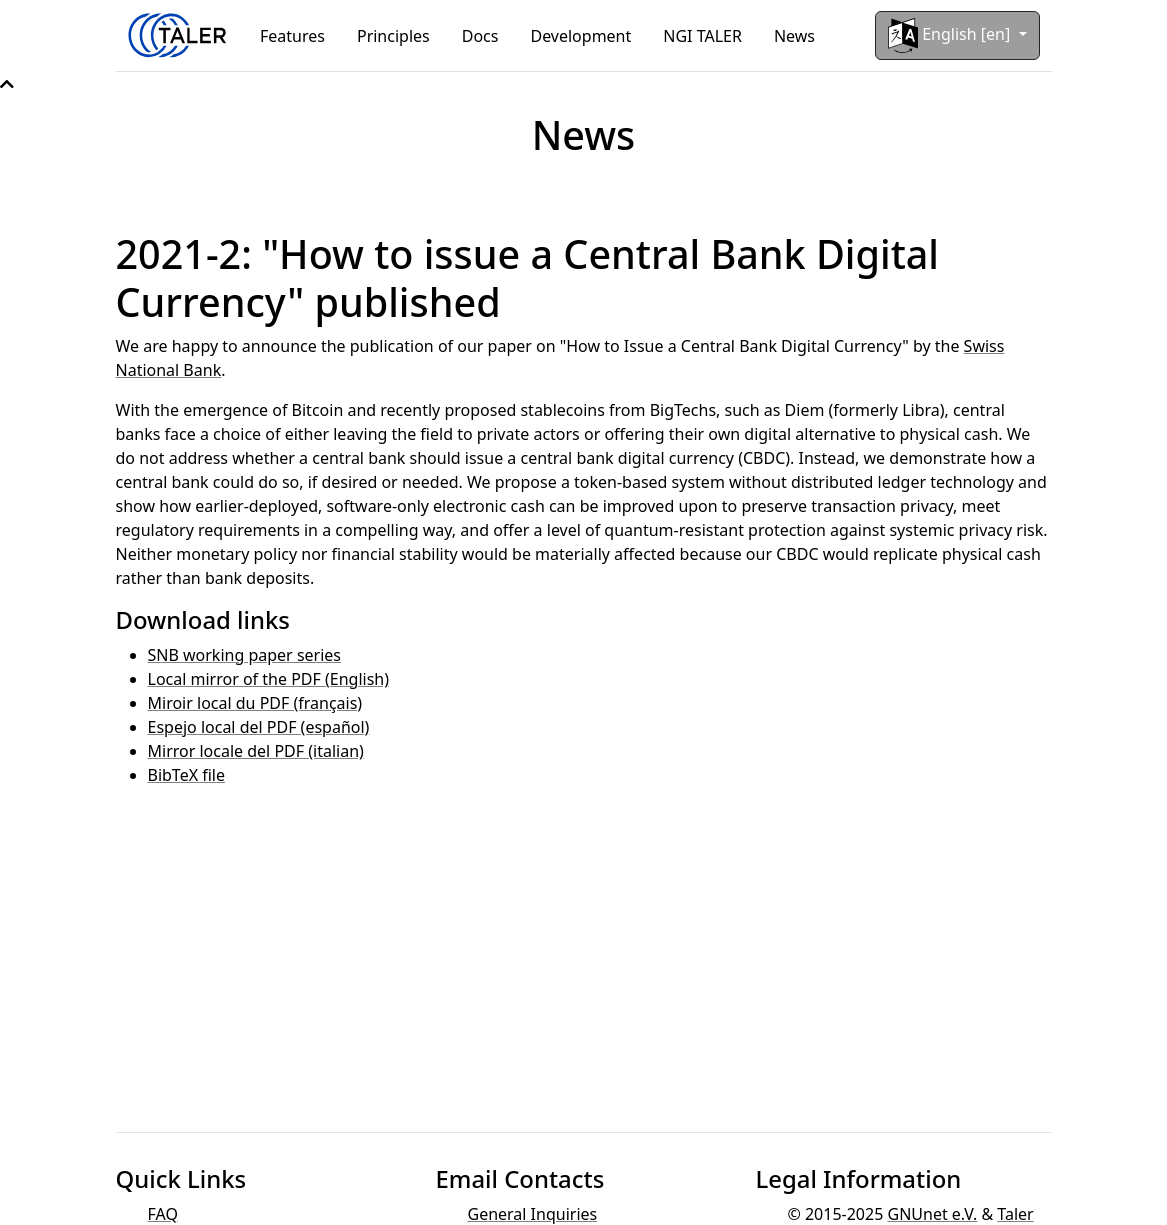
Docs (480, 36)
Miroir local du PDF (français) (255, 703)
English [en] (951, 35)
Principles (393, 36)
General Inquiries (532, 1214)
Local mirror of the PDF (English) (269, 679)
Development (580, 36)
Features (292, 36)
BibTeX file (187, 775)
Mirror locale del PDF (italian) (256, 751)
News (794, 36)
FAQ (163, 1214)
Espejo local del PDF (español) (259, 727)
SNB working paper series (245, 655)
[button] (7, 84)
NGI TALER (702, 36)
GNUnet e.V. (932, 1214)
